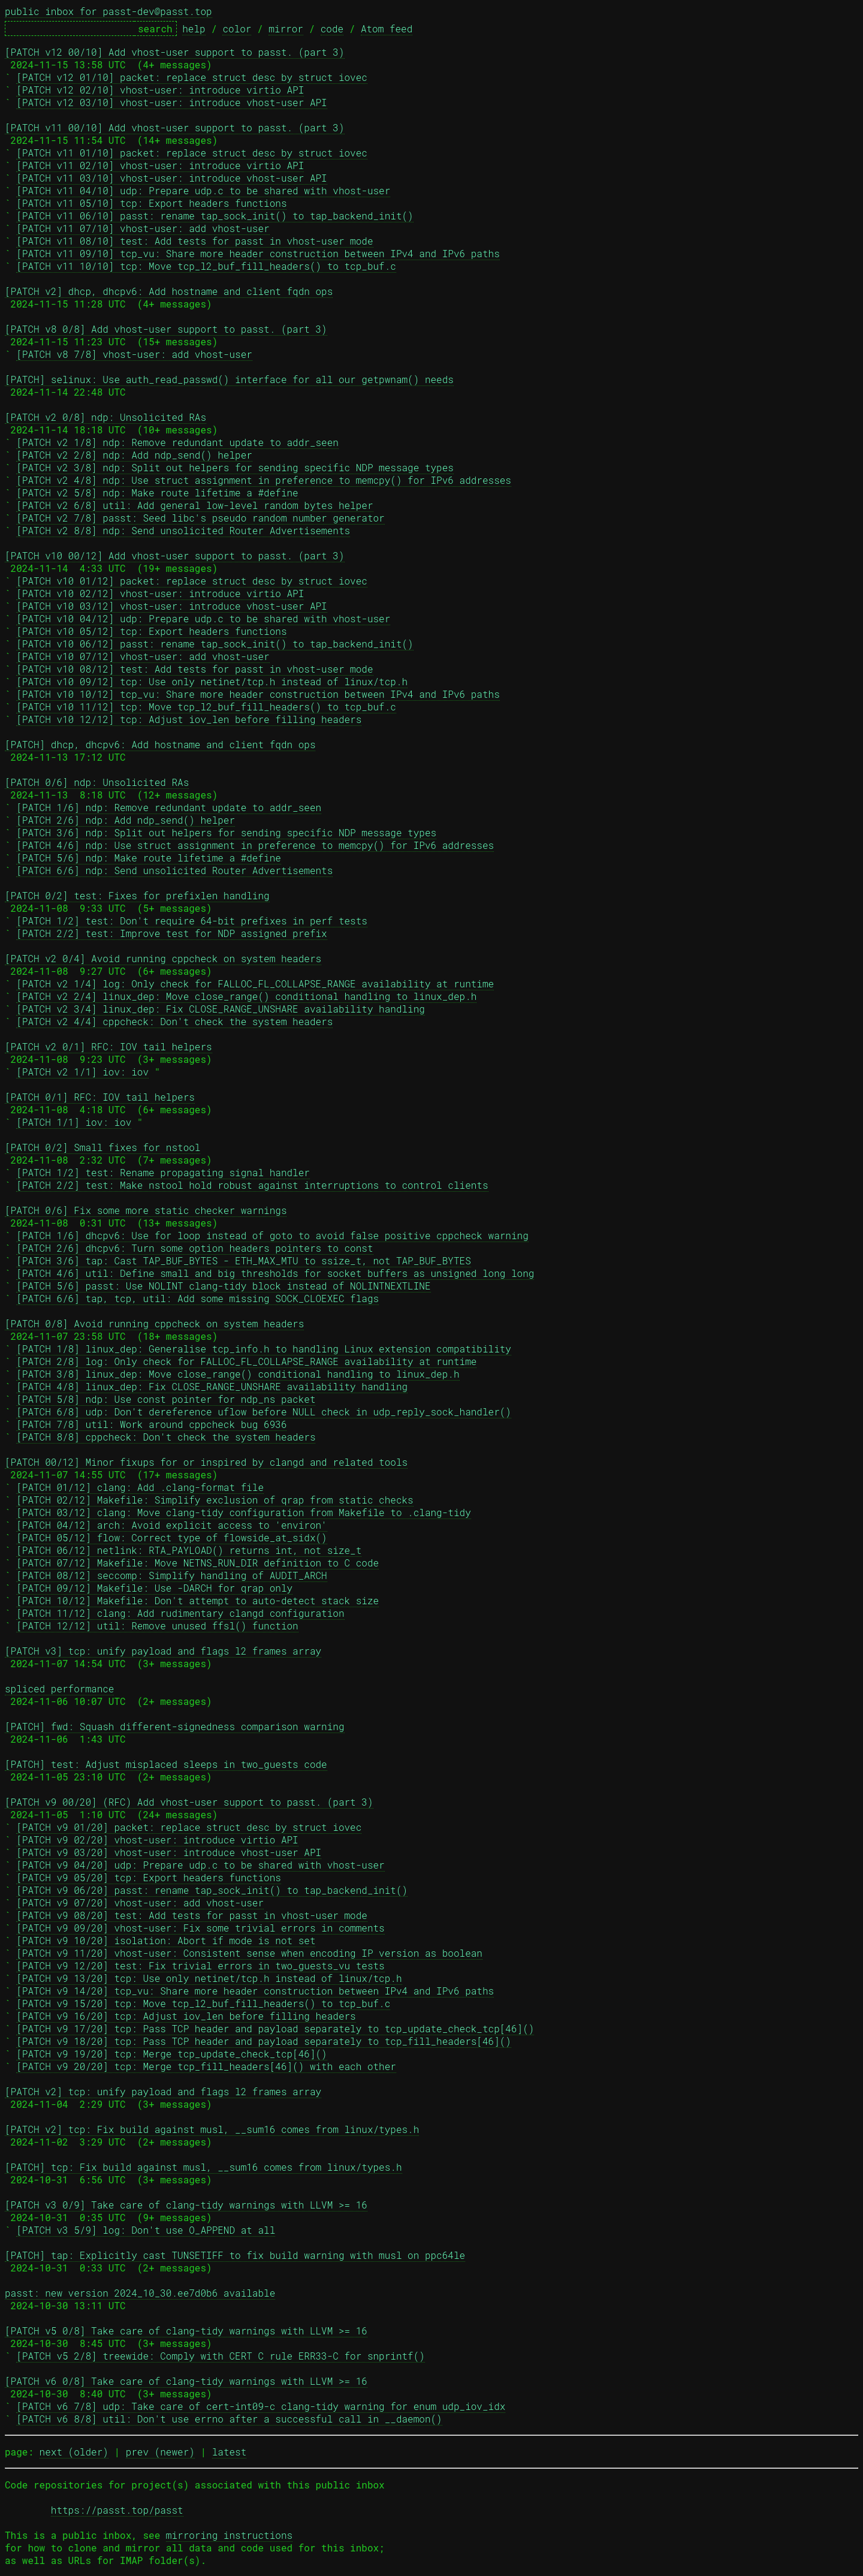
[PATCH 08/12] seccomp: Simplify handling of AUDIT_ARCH (171, 1575)
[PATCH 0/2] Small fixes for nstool (102, 1147)
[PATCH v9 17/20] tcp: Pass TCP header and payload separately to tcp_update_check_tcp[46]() (275, 2028)
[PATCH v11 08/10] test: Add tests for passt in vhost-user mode (194, 240)
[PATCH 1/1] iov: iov (73, 1122)
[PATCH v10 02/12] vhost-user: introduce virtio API (160, 593)
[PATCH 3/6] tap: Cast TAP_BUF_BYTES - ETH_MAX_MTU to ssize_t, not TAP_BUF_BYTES (243, 1260)
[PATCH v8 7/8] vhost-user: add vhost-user (134, 354)
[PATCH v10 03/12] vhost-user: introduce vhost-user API (171, 605)
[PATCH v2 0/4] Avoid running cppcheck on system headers (163, 958)
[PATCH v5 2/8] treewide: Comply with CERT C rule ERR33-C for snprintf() (220, 2355)
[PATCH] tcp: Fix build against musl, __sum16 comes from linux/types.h (203, 2167)
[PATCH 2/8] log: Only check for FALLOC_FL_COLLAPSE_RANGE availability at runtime (246, 1361)
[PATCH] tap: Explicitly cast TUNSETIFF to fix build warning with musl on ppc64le (235, 2255)
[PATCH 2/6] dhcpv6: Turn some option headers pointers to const (194, 1248)
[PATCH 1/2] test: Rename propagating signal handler (163, 1172)
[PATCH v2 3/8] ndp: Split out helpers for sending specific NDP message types (235, 467)
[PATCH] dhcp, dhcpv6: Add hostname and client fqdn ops (160, 744)
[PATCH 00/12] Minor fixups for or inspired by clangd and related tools (206, 1462)
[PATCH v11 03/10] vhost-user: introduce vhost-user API (171, 177)
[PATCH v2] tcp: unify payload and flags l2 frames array (163, 2091)
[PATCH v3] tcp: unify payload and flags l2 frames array (163, 1650)
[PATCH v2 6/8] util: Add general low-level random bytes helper (194, 505)
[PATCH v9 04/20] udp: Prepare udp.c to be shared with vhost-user (200, 1864)
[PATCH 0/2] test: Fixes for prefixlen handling (137, 895)
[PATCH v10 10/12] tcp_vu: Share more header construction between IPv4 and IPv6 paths (258, 694)
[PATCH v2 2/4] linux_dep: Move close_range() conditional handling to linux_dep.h (246, 996)
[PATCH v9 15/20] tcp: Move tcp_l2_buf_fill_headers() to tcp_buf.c (203, 2003)
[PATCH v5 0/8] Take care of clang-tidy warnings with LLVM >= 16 (186, 2330)
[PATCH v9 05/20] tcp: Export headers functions (148, 1877)
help (193, 28)
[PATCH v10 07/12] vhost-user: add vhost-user (142, 656)
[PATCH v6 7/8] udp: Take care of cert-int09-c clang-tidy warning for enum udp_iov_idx (260, 2406)
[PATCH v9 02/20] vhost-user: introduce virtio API (157, 1839)
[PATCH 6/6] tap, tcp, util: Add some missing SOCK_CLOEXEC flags (197, 1298)
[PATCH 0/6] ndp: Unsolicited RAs (97, 782)
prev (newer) (160, 2451)
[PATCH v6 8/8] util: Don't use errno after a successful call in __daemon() (229, 2418)
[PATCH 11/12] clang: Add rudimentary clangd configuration (180, 1613)
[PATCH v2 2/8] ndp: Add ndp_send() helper (134, 454)
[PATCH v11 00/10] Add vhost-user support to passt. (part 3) (175, 127)
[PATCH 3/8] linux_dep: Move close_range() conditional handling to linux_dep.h (237, 1373)
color (236, 28)
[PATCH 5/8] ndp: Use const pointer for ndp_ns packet (165, 1399)
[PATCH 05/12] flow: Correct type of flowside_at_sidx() (171, 1537)
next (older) (74, 2451)
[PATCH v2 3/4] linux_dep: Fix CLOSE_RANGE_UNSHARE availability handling (220, 1008)
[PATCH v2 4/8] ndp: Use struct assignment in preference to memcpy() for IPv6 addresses (263, 480)
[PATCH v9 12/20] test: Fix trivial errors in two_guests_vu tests (200, 1965)
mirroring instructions (229, 2535)
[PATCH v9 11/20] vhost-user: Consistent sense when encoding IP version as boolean (249, 1953)
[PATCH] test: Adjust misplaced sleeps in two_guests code (166, 1764)
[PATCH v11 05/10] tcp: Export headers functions (151, 203)
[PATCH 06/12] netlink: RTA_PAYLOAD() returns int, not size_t (188, 1550)
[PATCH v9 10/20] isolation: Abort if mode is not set (165, 1940)
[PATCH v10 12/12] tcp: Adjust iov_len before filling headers (188, 719)
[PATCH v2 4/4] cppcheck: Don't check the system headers (174, 1021)
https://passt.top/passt (117, 2509)
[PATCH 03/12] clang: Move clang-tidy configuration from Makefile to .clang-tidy (243, 1512)
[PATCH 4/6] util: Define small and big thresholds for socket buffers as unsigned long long (275, 1273)
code (332, 28)
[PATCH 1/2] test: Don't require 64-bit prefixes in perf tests (191, 920)
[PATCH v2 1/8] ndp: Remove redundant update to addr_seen (177, 442)
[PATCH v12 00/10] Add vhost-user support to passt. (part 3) (175, 52)
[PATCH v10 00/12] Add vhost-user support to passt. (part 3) (175, 555)
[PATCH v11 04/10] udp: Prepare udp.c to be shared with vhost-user (203, 190)
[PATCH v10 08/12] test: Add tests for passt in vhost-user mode (194, 668)
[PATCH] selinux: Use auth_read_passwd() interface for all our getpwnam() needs (229, 379)
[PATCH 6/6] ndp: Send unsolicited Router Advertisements (174, 870)
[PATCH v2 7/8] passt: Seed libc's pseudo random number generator (200, 517)
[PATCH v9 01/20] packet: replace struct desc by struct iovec (188, 1827)
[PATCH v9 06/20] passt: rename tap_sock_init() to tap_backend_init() (212, 1890)
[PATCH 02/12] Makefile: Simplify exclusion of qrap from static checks (215, 1499)
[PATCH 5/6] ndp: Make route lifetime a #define (148, 857)
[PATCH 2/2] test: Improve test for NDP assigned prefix (171, 933)
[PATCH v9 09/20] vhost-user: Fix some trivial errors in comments (200, 1927)
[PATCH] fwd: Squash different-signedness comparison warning (175, 1726)
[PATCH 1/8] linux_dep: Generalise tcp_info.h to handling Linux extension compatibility (263, 1348)
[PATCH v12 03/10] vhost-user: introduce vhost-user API (171, 102)
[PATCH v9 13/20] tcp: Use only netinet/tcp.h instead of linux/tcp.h (209, 1978)
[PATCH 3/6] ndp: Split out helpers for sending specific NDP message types (226, 832)
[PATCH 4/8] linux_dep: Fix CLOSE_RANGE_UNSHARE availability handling (212, 1386)
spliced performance (59, 1688)
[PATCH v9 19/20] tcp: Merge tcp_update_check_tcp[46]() (171, 2053)
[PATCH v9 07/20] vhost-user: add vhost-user (140, 1902)
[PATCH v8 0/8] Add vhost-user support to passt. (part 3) (166, 329)
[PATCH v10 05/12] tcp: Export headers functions (151, 631)
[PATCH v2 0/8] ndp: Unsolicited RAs (105, 417)
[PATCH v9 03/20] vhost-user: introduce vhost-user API (168, 1852)
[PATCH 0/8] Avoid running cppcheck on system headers (154, 1323)
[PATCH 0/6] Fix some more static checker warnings (145, 1210)
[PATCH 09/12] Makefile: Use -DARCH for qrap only (154, 1587)
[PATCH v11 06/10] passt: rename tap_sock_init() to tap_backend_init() (215, 215)
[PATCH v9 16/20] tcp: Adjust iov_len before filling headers (186, 2015)
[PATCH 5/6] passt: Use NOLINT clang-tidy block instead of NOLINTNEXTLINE (223, 1285)
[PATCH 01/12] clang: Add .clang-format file (140, 1487)
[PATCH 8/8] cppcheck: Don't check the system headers (165, 1436)
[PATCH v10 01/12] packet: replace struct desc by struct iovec (191, 580)
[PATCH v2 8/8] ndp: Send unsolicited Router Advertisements (183, 530)
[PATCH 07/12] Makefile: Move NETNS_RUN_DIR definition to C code (197, 1562)
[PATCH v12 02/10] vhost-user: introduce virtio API (160, 89)
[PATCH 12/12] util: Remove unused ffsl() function (157, 1625)
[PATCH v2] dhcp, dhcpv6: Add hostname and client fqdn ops (169, 291)
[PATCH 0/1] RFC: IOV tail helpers (100, 1096)
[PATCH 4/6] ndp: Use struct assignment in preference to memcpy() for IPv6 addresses (255, 845)
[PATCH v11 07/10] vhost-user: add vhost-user (142, 228)
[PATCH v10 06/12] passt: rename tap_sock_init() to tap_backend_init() (215, 643)
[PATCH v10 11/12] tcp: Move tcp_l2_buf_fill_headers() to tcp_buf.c (206, 706)
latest (229, 2451)
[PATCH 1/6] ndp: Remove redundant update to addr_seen (168, 807)
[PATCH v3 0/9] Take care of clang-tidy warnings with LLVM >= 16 (186, 2204)
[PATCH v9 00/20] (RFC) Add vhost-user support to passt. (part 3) (189, 1801)
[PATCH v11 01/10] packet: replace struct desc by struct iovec (191, 152)
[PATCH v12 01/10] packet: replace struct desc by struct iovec (191, 77)
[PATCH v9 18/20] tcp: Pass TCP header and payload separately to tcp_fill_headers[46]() (263, 2041)
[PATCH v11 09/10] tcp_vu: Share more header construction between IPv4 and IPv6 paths (258, 253)
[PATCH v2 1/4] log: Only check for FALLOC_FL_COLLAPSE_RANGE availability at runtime (255, 983)
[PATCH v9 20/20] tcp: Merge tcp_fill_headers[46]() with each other (206, 2066)
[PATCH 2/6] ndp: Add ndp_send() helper (125, 820)
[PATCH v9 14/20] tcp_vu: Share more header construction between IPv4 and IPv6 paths (255, 1990)
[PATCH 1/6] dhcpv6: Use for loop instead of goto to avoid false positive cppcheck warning (272, 1235)
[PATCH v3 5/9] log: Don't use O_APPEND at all (145, 2230)
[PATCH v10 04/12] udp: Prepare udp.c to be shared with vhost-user (203, 618)
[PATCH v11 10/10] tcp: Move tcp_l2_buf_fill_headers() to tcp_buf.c (206, 266)
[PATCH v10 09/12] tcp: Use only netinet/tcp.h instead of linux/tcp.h (212, 681)
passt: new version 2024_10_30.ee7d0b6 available (140, 2292)
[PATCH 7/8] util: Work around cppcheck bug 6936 (151, 1424)
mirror (285, 28)
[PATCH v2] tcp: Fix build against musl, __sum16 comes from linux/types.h (212, 2129)
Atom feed (386, 28)
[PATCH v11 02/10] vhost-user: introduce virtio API (160, 165)
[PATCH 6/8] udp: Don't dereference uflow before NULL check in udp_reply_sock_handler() (263, 1411)
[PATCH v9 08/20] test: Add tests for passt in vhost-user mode (191, 1915)
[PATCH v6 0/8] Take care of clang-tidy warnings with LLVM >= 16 (186, 2381)
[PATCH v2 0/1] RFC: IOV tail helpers (108, 1046)
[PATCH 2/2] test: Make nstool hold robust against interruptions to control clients (252, 1185)
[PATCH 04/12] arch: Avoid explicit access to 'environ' (171, 1525)
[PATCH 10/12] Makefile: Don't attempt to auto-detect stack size (197, 1600)
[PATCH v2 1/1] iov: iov (82, 1071)
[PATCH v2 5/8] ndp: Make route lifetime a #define (157, 492)
